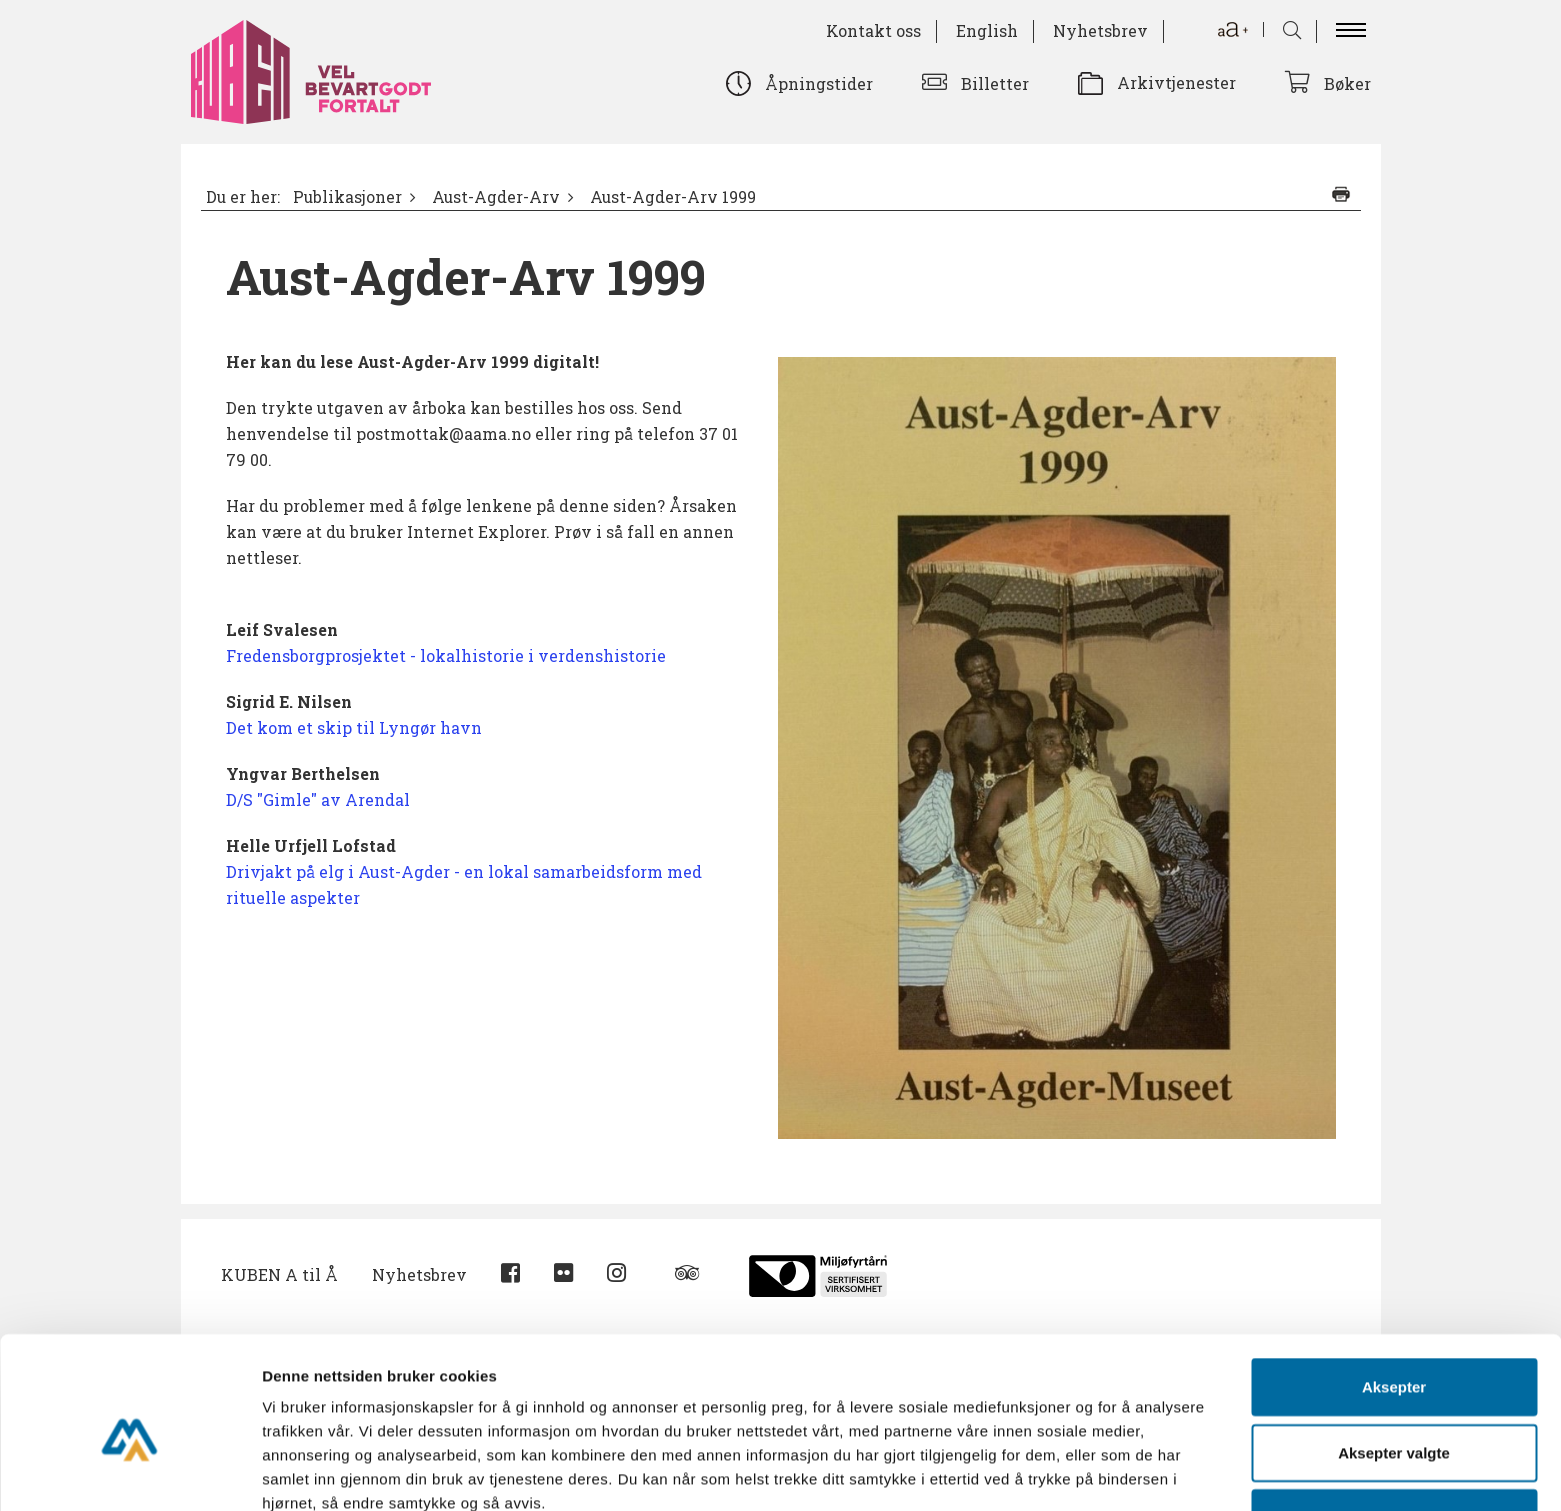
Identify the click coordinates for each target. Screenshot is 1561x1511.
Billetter (995, 83)
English (987, 30)
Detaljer (1065, 1471)
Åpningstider (819, 83)
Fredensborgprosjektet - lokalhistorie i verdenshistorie (446, 655)
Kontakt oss (873, 30)
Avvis (1393, 1421)
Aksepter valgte (1394, 1356)
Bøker (1347, 83)
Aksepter (1394, 1290)
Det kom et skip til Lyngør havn (354, 727)
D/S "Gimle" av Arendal (318, 799)
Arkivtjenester (1176, 82)
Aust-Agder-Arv (496, 197)
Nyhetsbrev (1100, 30)
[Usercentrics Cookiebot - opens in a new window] (129, 1472)
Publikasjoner (347, 197)
